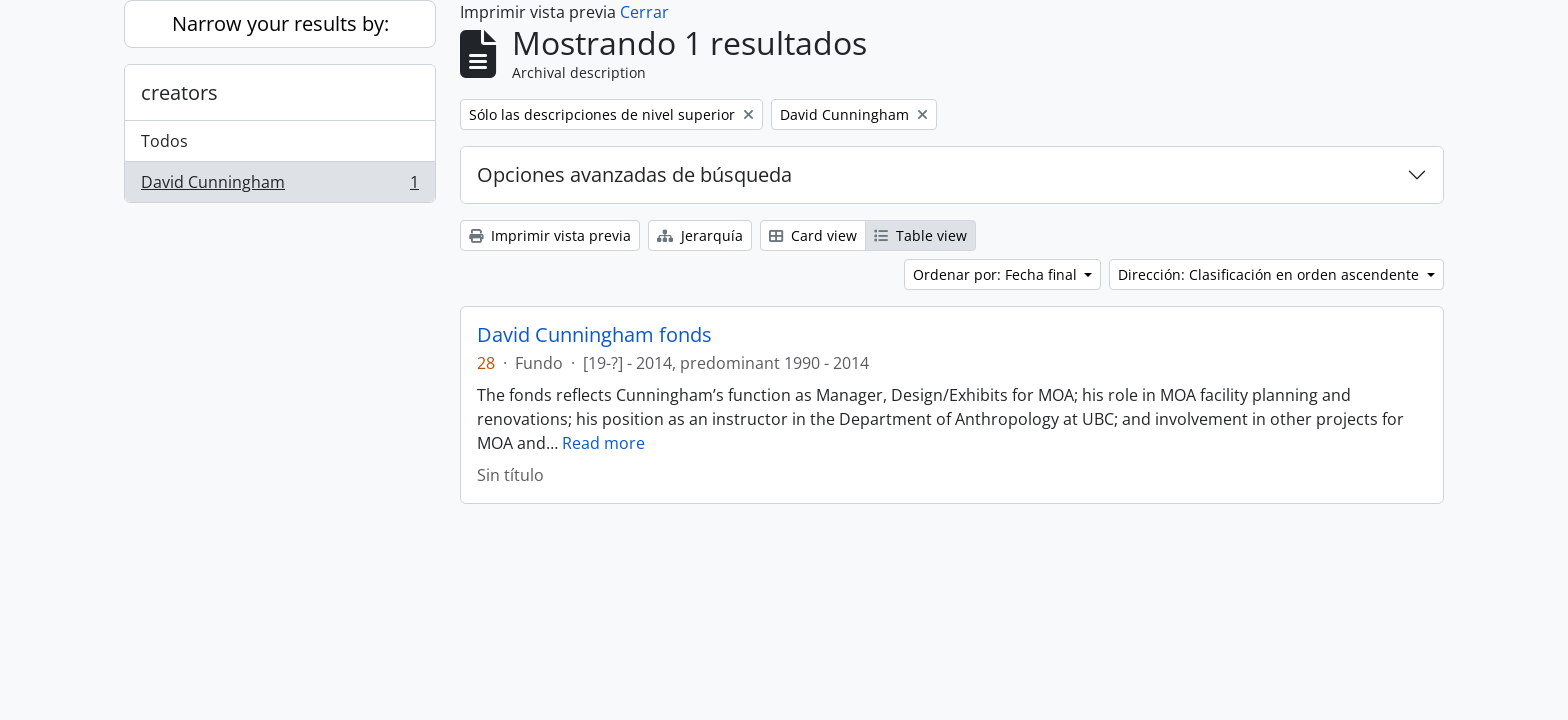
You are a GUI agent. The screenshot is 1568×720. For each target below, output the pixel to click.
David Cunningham (279, 186)
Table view (920, 235)
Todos (164, 141)
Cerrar (644, 12)
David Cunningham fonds (594, 335)
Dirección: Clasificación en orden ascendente (1270, 274)
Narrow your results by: (280, 23)
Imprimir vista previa (550, 235)
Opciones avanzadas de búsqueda (634, 174)
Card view (813, 235)
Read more (603, 443)
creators (179, 92)
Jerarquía (700, 235)
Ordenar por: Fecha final (997, 274)
